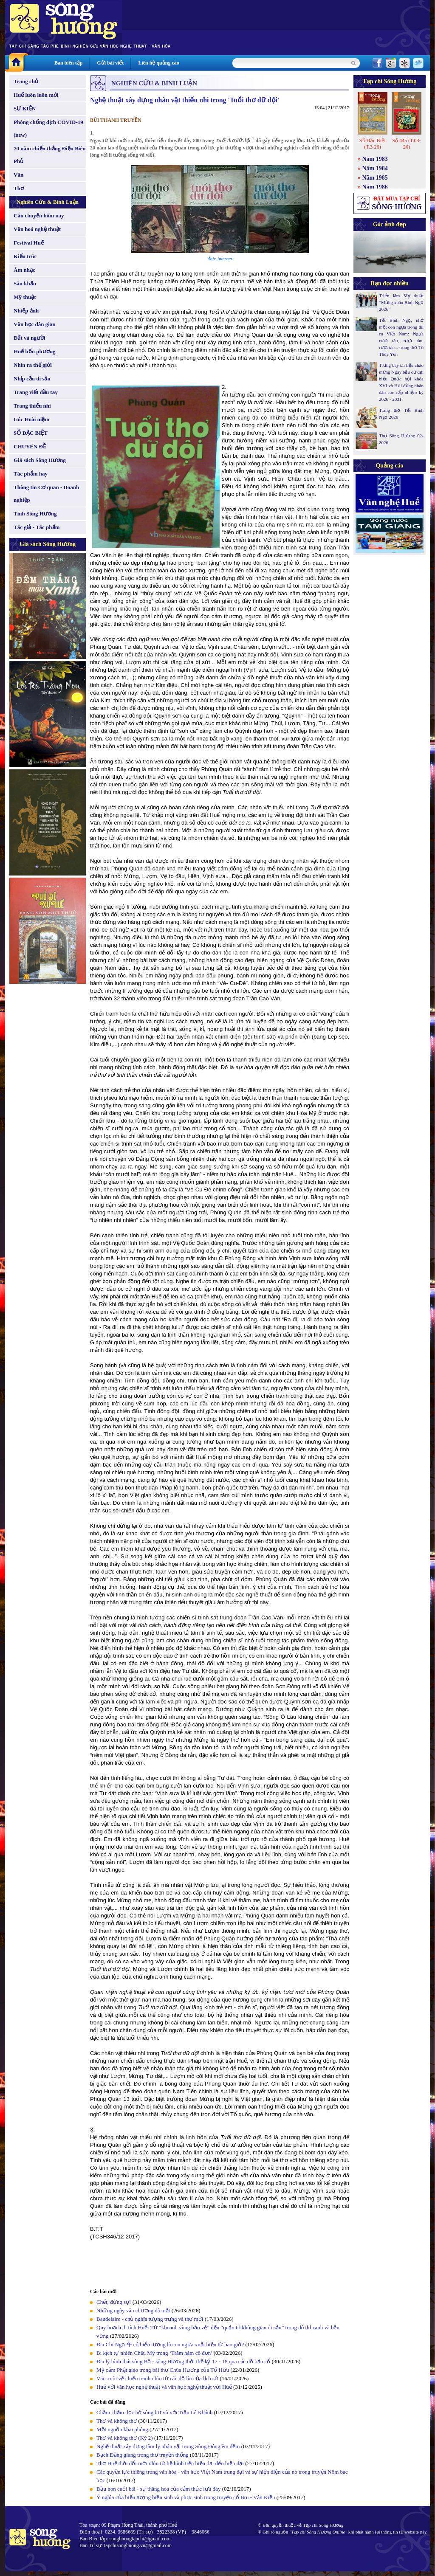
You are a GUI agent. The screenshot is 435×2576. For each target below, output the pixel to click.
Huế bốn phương (35, 351)
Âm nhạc (24, 270)
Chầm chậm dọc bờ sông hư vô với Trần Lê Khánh (154, 2412)
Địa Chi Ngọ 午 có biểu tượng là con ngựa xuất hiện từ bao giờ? (170, 2344)
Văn (18, 175)
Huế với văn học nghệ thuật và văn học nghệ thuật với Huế (164, 2387)
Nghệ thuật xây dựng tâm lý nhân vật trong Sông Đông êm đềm (168, 2446)
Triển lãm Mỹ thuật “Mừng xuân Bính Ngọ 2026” (401, 302)
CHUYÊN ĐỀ (30, 446)
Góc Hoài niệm (31, 419)
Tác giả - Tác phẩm (36, 527)
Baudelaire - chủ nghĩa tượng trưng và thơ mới (149, 2319)
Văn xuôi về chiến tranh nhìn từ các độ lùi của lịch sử (157, 2378)
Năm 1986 (375, 187)
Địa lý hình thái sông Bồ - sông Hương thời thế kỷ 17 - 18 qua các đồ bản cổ (183, 2361)
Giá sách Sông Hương (40, 460)
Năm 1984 (375, 168)
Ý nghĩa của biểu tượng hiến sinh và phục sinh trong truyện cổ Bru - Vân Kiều (185, 2497)
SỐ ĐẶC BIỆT (31, 433)
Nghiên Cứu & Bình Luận (48, 202)
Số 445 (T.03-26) (406, 144)
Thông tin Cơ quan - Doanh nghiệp (46, 493)
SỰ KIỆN (25, 108)
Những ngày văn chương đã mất (133, 2310)
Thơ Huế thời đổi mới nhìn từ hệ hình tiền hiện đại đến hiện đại (170, 2463)
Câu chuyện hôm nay (39, 215)
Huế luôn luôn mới (36, 95)
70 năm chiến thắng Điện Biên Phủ (49, 154)
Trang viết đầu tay (36, 392)
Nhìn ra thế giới (33, 365)
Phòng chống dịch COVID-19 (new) (48, 128)
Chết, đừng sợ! (113, 2302)
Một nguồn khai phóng (122, 2429)
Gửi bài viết (110, 63)
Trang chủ (26, 81)
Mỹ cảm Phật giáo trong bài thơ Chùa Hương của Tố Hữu (162, 2370)
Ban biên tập (68, 63)
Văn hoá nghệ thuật (37, 229)
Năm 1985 (375, 178)
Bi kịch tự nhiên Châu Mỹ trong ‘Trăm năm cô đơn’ (154, 2353)
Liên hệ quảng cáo (158, 63)
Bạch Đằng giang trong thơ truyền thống (142, 2455)
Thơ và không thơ (116, 2421)
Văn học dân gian (35, 324)
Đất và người (29, 338)
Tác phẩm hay (31, 473)
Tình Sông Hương (35, 513)
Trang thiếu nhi (32, 406)
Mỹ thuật (25, 297)
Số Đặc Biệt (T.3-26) (372, 144)
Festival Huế (29, 242)
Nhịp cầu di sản (32, 378)
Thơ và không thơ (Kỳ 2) (124, 2438)
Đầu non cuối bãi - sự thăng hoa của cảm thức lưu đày (158, 2489)
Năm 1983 (375, 159)
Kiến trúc (25, 256)
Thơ (19, 188)
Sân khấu (25, 283)
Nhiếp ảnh (26, 310)
